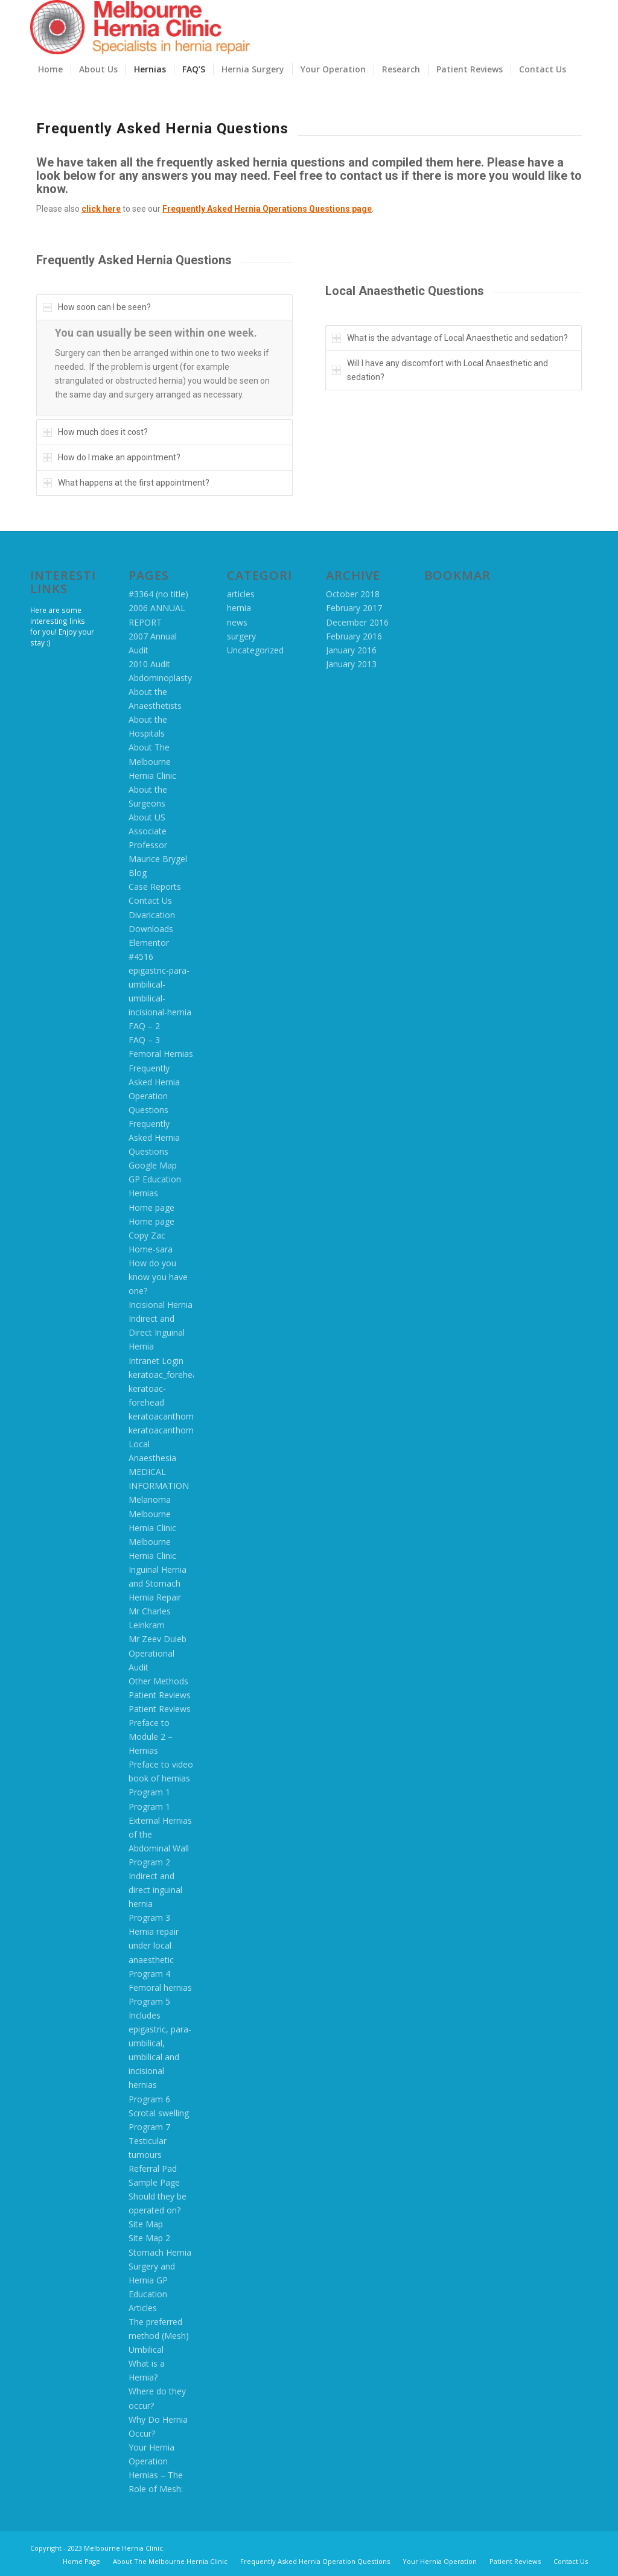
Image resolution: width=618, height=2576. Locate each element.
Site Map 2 (149, 2238)
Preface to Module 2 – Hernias (151, 1736)
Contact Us (150, 900)
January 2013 (351, 664)
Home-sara (151, 1249)
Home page (151, 1207)
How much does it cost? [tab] (95, 432)
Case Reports (155, 886)
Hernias (143, 1193)
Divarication (152, 915)
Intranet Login (156, 1360)
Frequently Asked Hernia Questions (154, 1137)
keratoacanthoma (164, 1416)
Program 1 (149, 1792)
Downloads (151, 928)
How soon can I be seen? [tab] (97, 307)
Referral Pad (153, 2168)
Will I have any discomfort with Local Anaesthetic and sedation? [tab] (440, 370)
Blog (138, 872)
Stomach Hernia (160, 2252)
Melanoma (150, 1499)
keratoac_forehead (165, 1374)
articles (241, 594)
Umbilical (146, 2349)
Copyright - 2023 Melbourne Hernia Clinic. (97, 2547)
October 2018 (353, 594)
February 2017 (354, 608)
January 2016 (351, 650)
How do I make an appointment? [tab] (111, 457)
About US (147, 817)
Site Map (146, 2224)
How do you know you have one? (158, 1276)
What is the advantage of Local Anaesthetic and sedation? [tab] (450, 338)
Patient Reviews (160, 1695)
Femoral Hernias (161, 1053)
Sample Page (154, 2182)
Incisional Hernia (161, 1304)
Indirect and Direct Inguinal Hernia (157, 1332)
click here (101, 209)
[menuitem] (50, 69)
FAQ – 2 (144, 1026)
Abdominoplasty (160, 678)
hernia (239, 608)
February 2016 (354, 636)
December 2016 (357, 622)
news (237, 622)
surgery (241, 636)
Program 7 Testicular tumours (149, 2140)
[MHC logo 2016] (140, 27)
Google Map (153, 1165)
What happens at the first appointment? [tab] (126, 482)
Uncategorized (255, 650)
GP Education (155, 1179)
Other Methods (158, 1681)
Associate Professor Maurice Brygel (158, 844)
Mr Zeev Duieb (157, 1639)
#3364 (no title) (158, 594)
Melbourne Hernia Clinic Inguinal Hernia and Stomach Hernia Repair (157, 1569)
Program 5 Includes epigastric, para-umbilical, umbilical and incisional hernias (160, 2043)
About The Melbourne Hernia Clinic (152, 761)
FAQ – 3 (144, 1039)
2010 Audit (149, 664)
